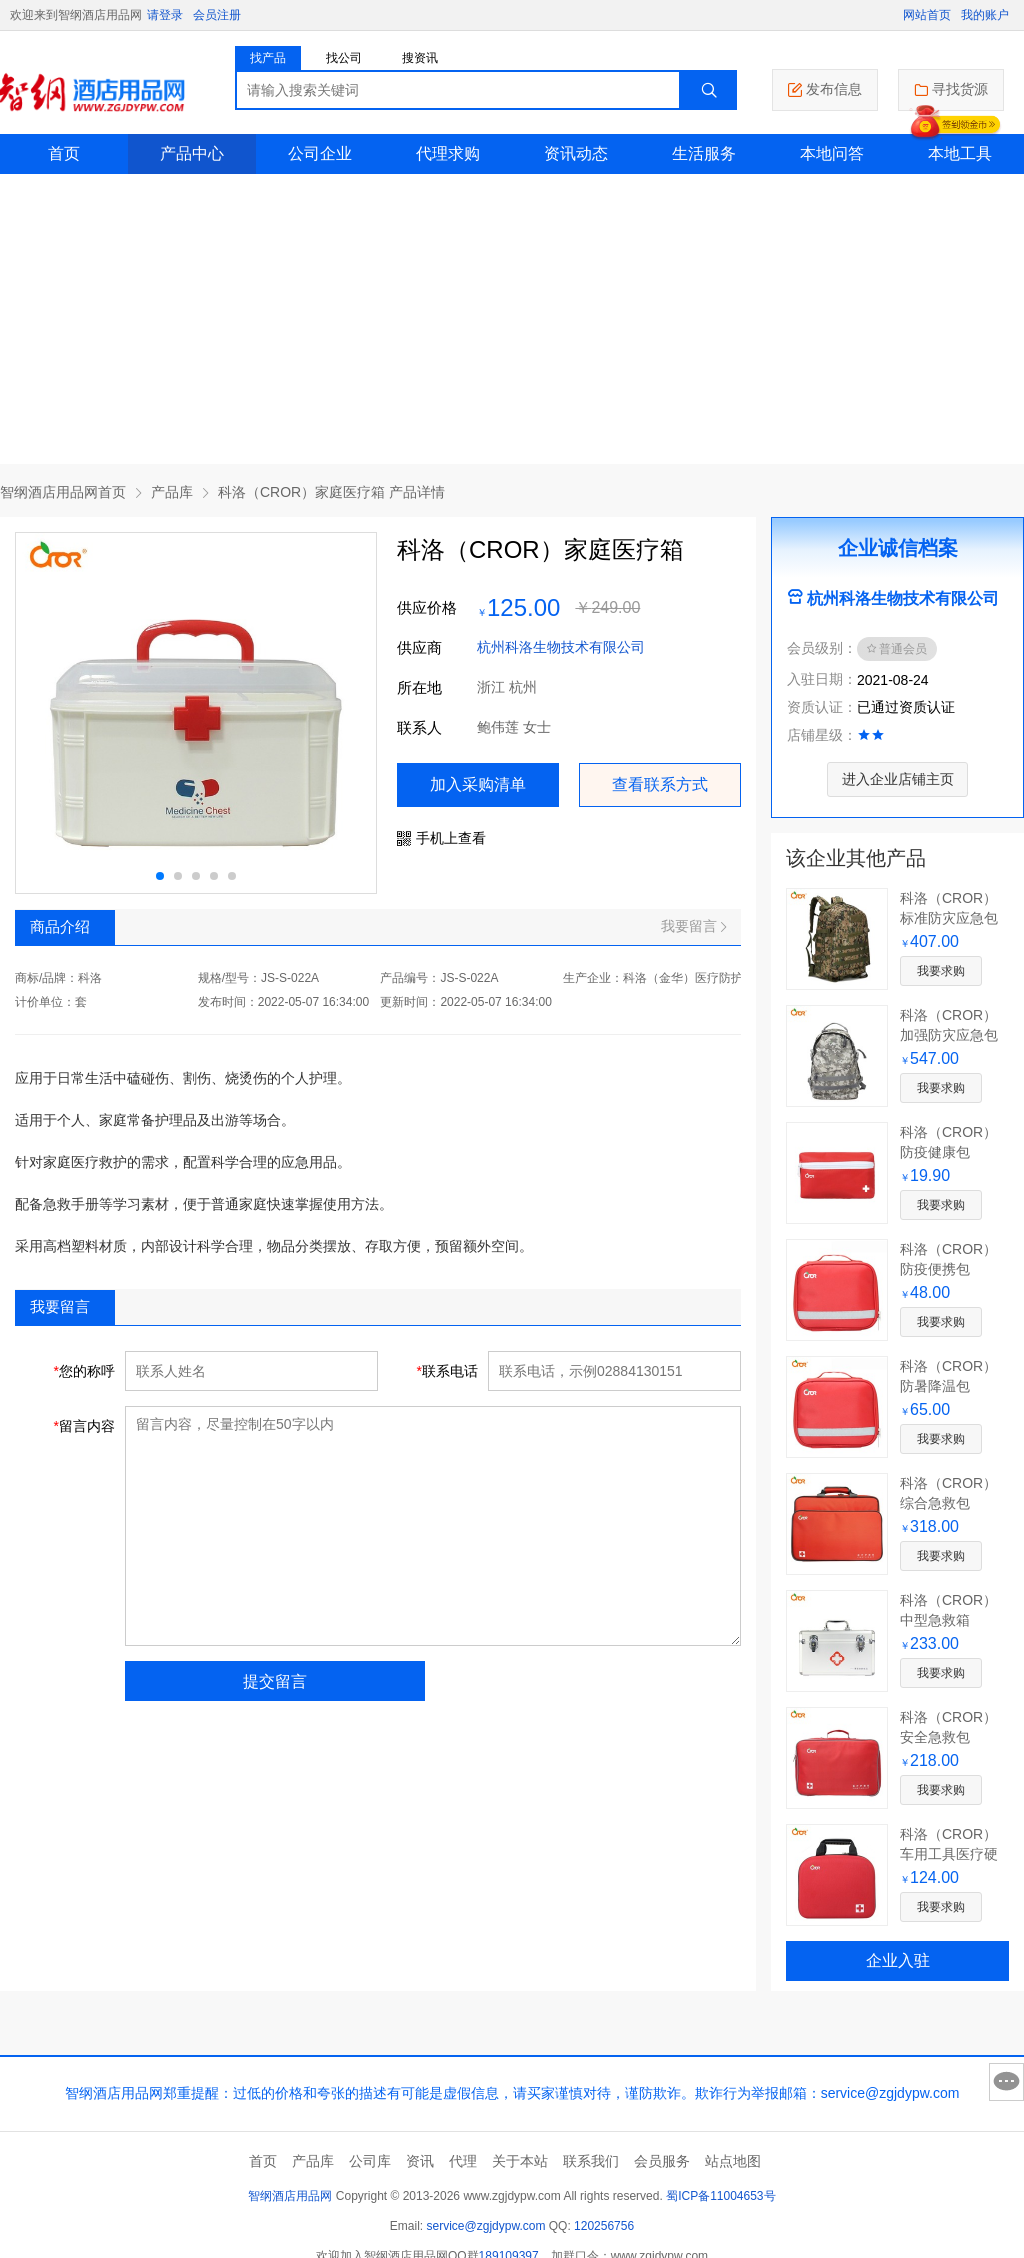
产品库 (172, 492)
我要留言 (693, 926)
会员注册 (217, 15)
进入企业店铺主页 (898, 779)
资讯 (420, 2161)
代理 (463, 2161)
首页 (64, 153)
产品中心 (192, 153)
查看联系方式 (660, 784)
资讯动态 (576, 153)
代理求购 (448, 153)
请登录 (165, 15)
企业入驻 (898, 1960)
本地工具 (960, 153)
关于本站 (520, 2161)
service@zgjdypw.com (486, 2226)
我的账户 (985, 15)
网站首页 (927, 15)
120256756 (604, 2226)
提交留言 (275, 1681)
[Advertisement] (512, 324)
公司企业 (320, 153)
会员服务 (662, 2161)
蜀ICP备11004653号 (720, 2196)
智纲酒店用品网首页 (63, 492)
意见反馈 (1006, 2082)
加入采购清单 (478, 784)
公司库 (370, 2161)
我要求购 (941, 971)
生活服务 (704, 153)
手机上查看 (441, 838)
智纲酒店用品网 (290, 2196)
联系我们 (591, 2161)
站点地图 (733, 2161)
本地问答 (832, 153)
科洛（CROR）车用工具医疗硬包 (949, 1854)
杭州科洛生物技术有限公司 (561, 647)
